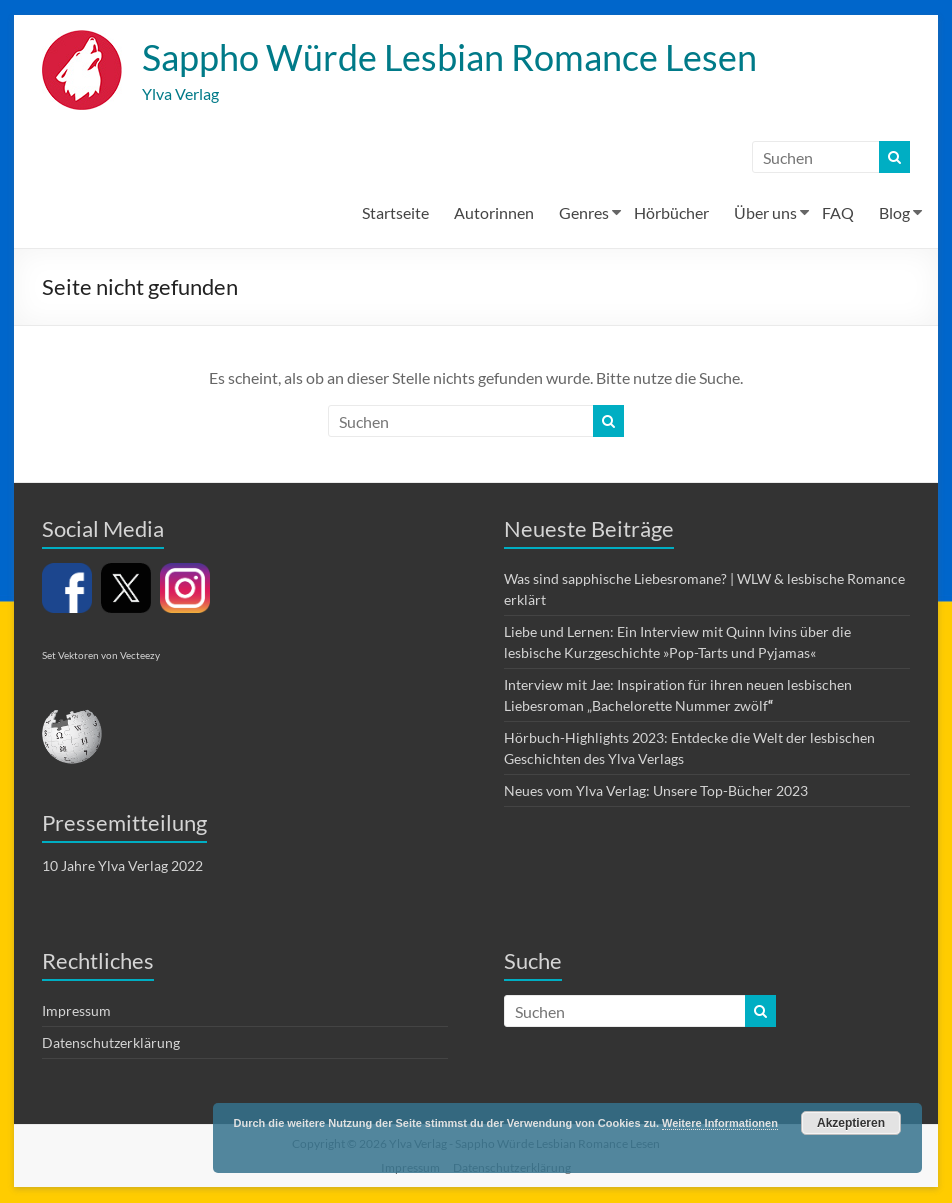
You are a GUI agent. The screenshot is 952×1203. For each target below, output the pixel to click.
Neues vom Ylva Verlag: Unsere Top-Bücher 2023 (656, 791)
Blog (894, 213)
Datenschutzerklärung (111, 1043)
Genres (584, 213)
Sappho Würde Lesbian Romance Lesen (449, 58)
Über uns (765, 213)
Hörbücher (671, 213)
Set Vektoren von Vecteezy (101, 656)
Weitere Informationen (720, 1123)
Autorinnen (494, 213)
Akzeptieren (851, 1123)
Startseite (395, 213)
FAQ (838, 213)
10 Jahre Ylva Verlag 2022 (122, 866)
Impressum (76, 1011)
